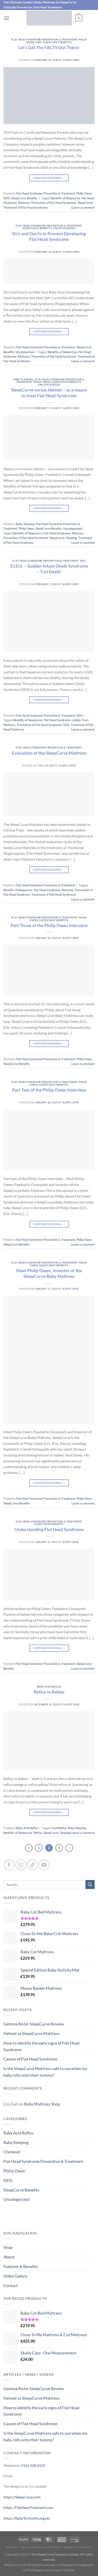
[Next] (69, 1848)
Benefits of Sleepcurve (65, 198)
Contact (10, 2285)
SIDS (38, 42)
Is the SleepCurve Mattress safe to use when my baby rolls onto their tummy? (45, 2072)
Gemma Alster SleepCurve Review (33, 2023)
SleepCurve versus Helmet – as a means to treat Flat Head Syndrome (49, 392)
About (9, 2256)
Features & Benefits (20, 2266)
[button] (6, 18)
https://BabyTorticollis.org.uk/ (26, 2518)
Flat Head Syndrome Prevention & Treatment (44, 39)
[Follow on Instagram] (20, 1865)
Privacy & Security (78, 2547)
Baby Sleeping (23, 379)
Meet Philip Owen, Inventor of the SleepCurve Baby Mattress (49, 1273)
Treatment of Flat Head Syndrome (25, 207)
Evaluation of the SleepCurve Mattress (49, 753)
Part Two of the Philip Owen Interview (49, 1089)
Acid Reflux (59, 1828)
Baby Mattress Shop (42, 2103)
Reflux (38, 1833)
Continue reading (49, 178)
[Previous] (29, 1848)
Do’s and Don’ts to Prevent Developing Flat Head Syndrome (49, 236)
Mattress (24, 203)
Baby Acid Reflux (49, 1686)
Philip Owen (84, 193)
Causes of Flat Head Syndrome (30, 2058)
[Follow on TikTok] (32, 1865)
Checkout (11, 2151)
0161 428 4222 (33, 2465)
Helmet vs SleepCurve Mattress (31, 2033)
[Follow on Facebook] (9, 1865)
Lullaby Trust (80, 720)
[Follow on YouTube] (44, 1865)
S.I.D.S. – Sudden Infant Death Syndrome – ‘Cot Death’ (49, 568)
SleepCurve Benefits (57, 42)
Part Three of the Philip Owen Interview (49, 925)
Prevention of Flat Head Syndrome (53, 203)
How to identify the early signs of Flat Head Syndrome (41, 2046)
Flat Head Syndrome (57, 533)
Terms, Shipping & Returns (40, 2547)
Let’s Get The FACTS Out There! (49, 47)
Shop (8, 2247)
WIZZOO (11, 2547)
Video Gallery (15, 2275)
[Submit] (90, 1884)
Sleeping (71, 538)
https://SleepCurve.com (21, 2497)
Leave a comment (83, 207)
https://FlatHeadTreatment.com (28, 2507)
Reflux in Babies (49, 1691)
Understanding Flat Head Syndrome (49, 1529)
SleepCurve (71, 59)
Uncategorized (64, 228)
